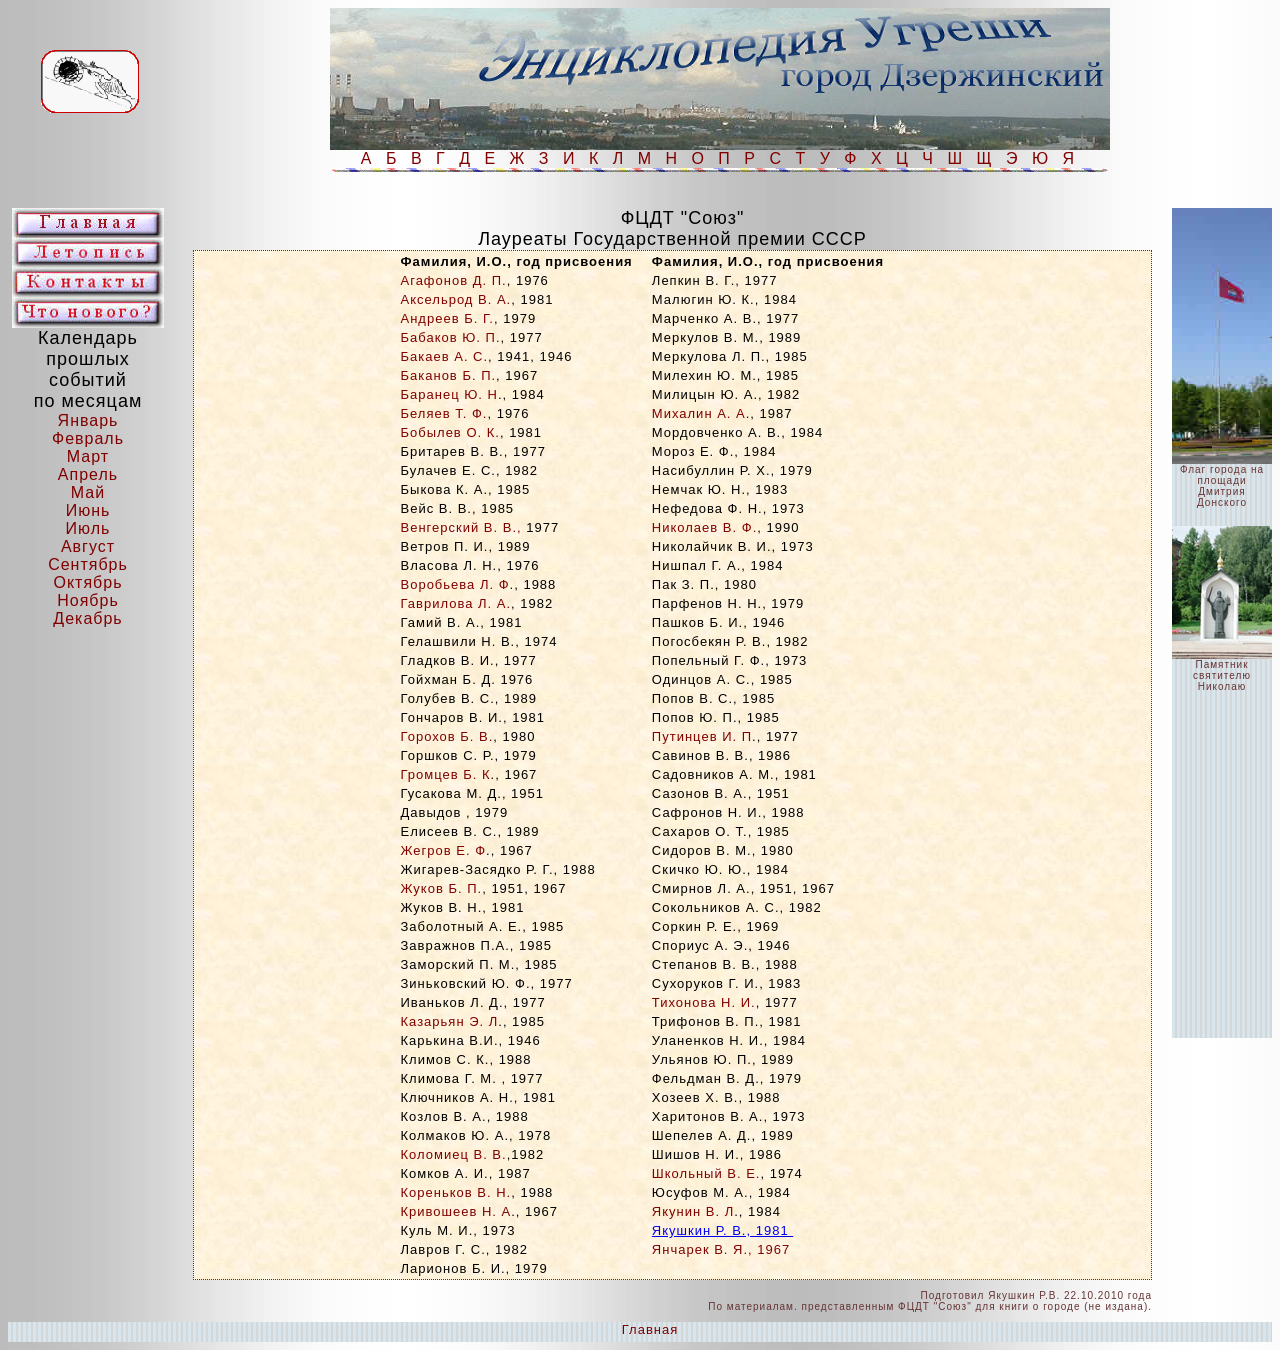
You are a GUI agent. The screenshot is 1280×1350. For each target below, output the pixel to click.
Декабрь (87, 618)
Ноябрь (88, 600)
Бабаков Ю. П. (451, 337)
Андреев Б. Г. (447, 318)
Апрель (88, 474)
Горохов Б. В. (447, 736)
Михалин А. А (699, 413)
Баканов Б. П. (449, 375)
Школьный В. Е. (706, 1173)
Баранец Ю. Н (449, 394)
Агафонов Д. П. (454, 280)
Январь (88, 420)
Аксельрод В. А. (456, 299)
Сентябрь (88, 564)
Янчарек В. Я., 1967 (721, 1249)
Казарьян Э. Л (450, 1021)
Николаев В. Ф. (704, 527)
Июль (88, 528)
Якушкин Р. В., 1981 (722, 1230)
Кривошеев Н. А (456, 1211)
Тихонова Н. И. (704, 1002)
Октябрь (87, 582)
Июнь (88, 510)
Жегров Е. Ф (444, 850)
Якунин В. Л (693, 1211)
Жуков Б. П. (442, 888)
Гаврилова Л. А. (456, 603)
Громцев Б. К (446, 774)
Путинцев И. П (702, 736)
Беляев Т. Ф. (444, 413)
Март (88, 456)
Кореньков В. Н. (456, 1192)
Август (88, 546)
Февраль (88, 438)
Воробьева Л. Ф (455, 584)
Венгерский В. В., (461, 527)
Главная (650, 1329)
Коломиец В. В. (454, 1154)
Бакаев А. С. (445, 356)
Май (88, 492)
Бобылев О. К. (450, 432)
